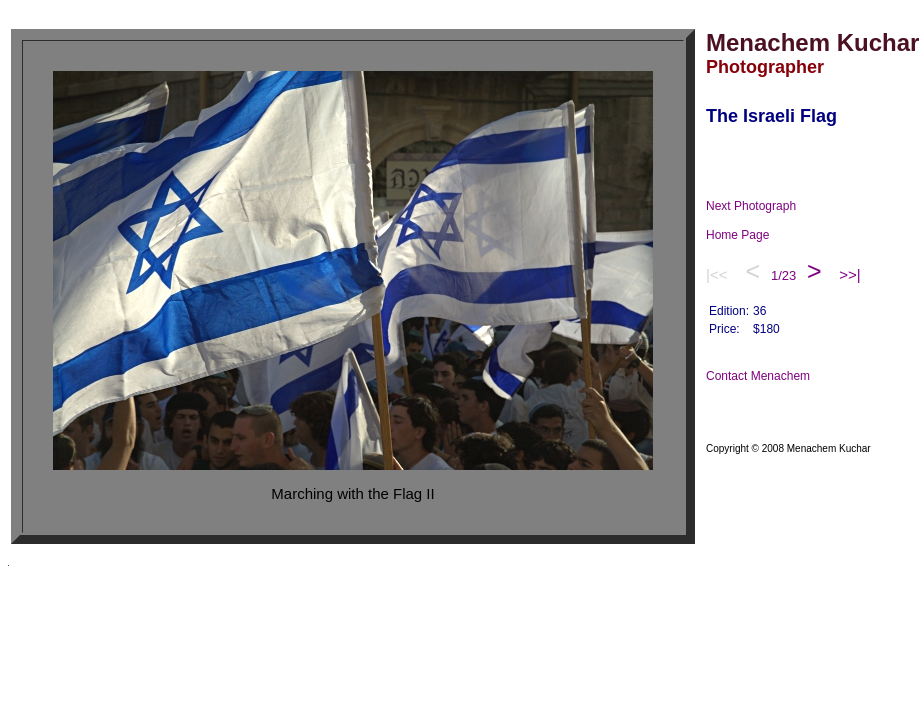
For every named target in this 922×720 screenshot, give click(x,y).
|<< (719, 274)
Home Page (757, 235)
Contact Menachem (771, 376)
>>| (849, 274)
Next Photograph (764, 206)
